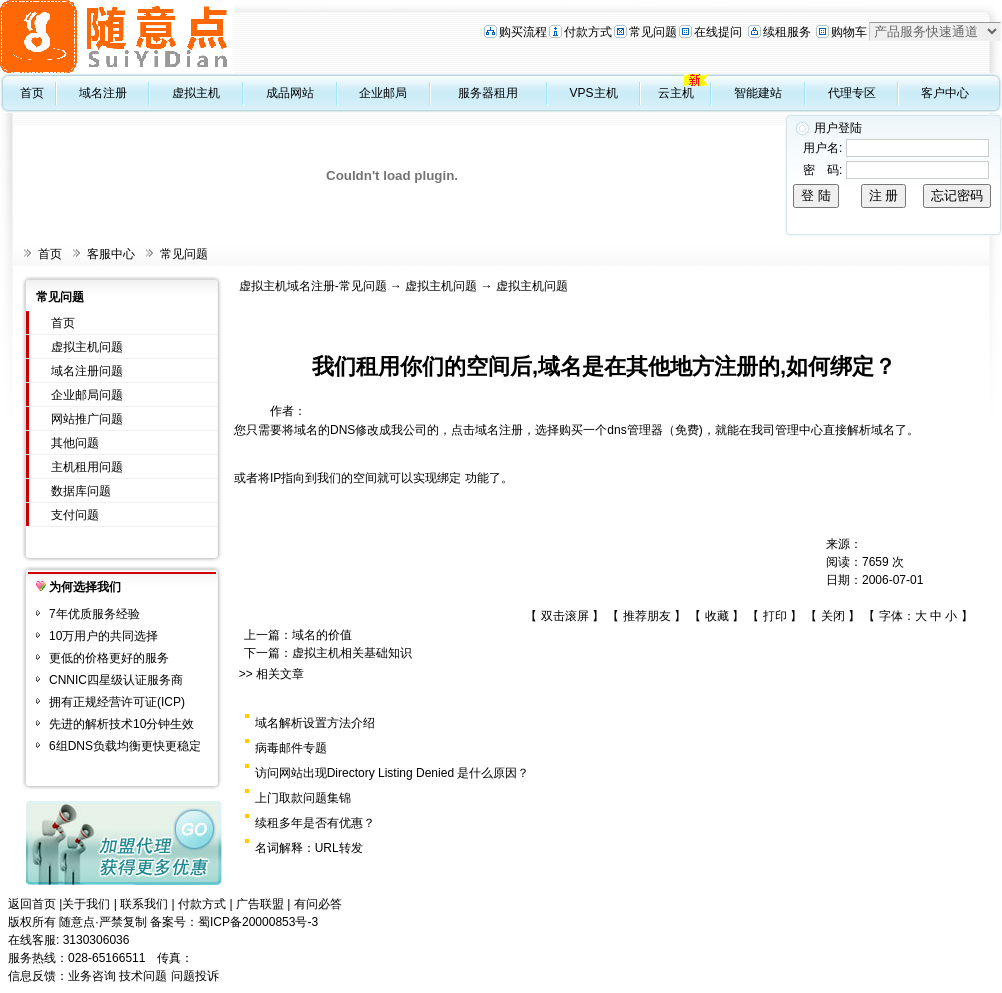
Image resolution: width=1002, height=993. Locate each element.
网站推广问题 (87, 419)
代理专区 (852, 93)
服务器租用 (488, 93)
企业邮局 (383, 93)
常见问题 (653, 32)
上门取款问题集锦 (303, 798)
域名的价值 (322, 635)
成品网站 (290, 93)
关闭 (833, 616)
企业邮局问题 (87, 395)
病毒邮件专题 (291, 748)
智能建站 (758, 93)
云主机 (676, 93)
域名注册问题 (87, 371)
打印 (775, 616)
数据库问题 (81, 491)
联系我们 (144, 904)
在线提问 (718, 32)
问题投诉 (195, 976)
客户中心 (945, 93)
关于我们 (86, 904)
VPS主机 (594, 93)
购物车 (849, 32)
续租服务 (787, 32)
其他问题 (75, 443)
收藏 (717, 616)
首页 (32, 93)
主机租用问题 (87, 467)
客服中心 (111, 254)
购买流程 (523, 32)
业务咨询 (92, 976)
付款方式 (588, 32)
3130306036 (96, 940)
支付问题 (75, 515)
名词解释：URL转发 (309, 848)
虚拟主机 (196, 93)
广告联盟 (260, 904)
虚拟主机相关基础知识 (352, 653)
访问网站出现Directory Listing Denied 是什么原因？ (392, 773)
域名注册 (103, 93)
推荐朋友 (647, 616)
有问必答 (318, 904)
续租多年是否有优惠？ (315, 823)
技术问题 (143, 976)
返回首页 (32, 904)
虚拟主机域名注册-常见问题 (313, 286)
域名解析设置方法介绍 (315, 723)
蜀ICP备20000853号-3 (258, 922)
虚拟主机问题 (87, 347)
